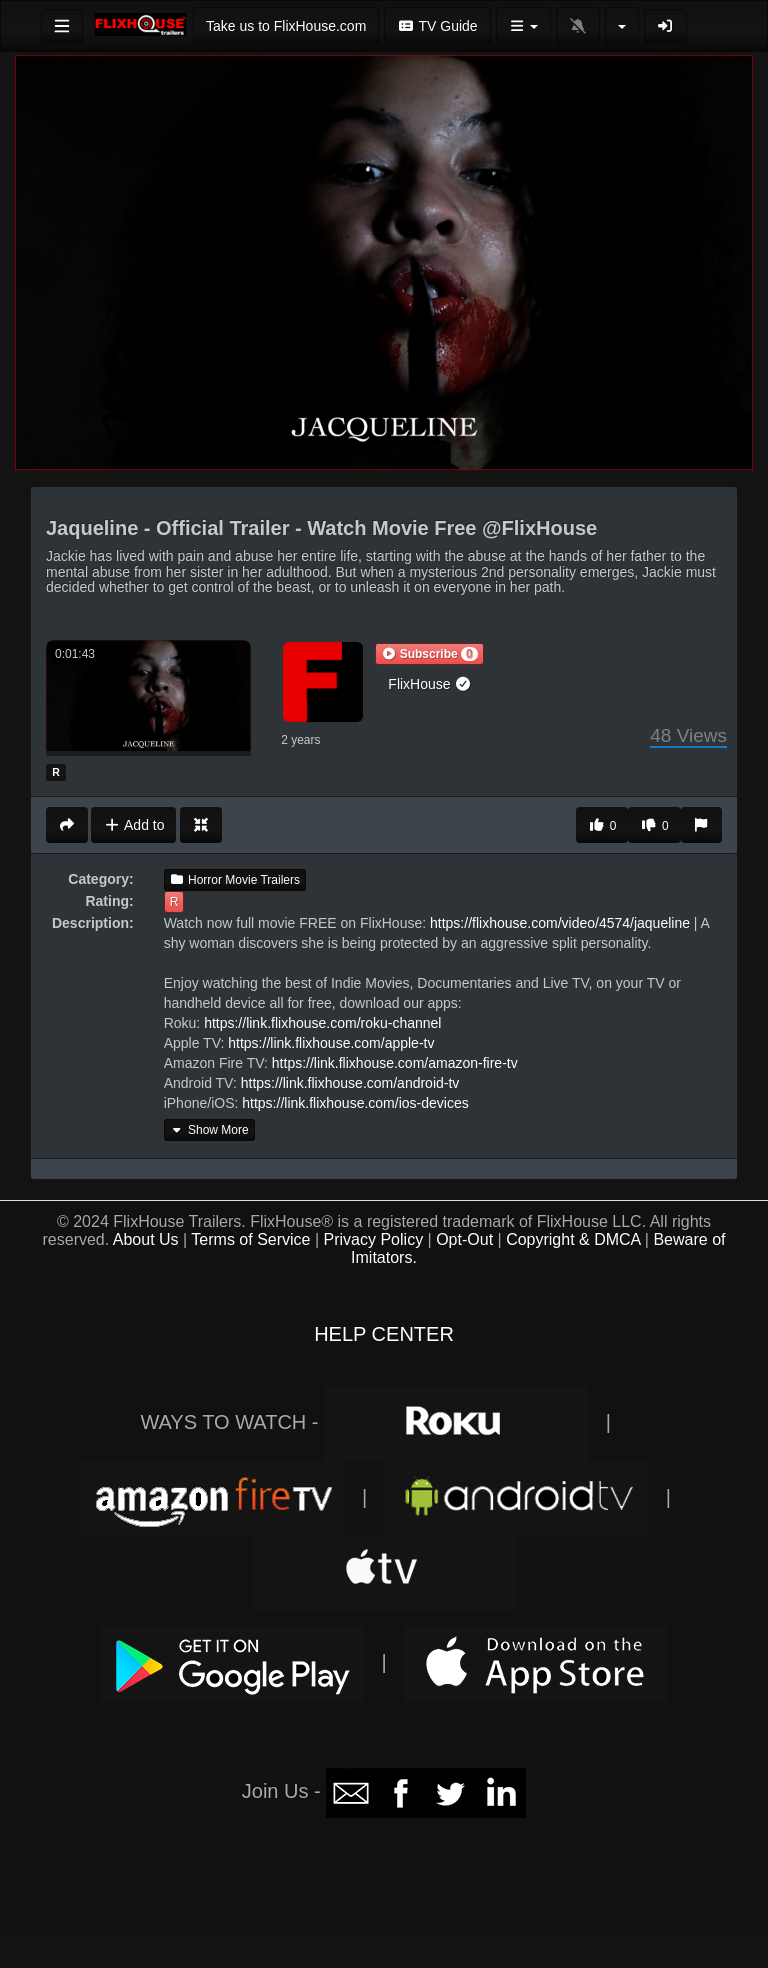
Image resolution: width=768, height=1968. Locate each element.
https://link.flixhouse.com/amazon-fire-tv (395, 1063)
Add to (133, 825)
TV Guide (437, 26)
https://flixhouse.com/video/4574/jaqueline (560, 923)
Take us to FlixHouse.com (286, 26)
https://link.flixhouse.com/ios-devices (355, 1103)
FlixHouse (430, 684)
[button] (429, 654)
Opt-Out (464, 1239)
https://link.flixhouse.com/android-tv (350, 1083)
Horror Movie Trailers (235, 880)
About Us (146, 1239)
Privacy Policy (374, 1239)
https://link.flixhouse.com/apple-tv (331, 1043)
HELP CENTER (384, 1334)
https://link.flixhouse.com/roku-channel (322, 1023)
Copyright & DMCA (573, 1239)
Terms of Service (250, 1239)
